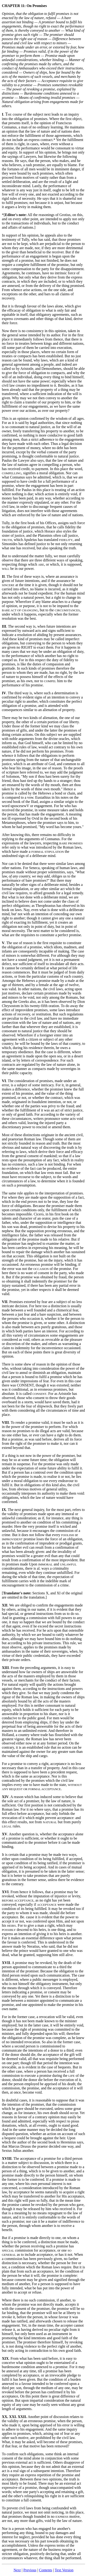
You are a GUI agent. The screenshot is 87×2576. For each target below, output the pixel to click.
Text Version (64, 2570)
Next (17, 2570)
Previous (29, 2570)
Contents (45, 2570)
